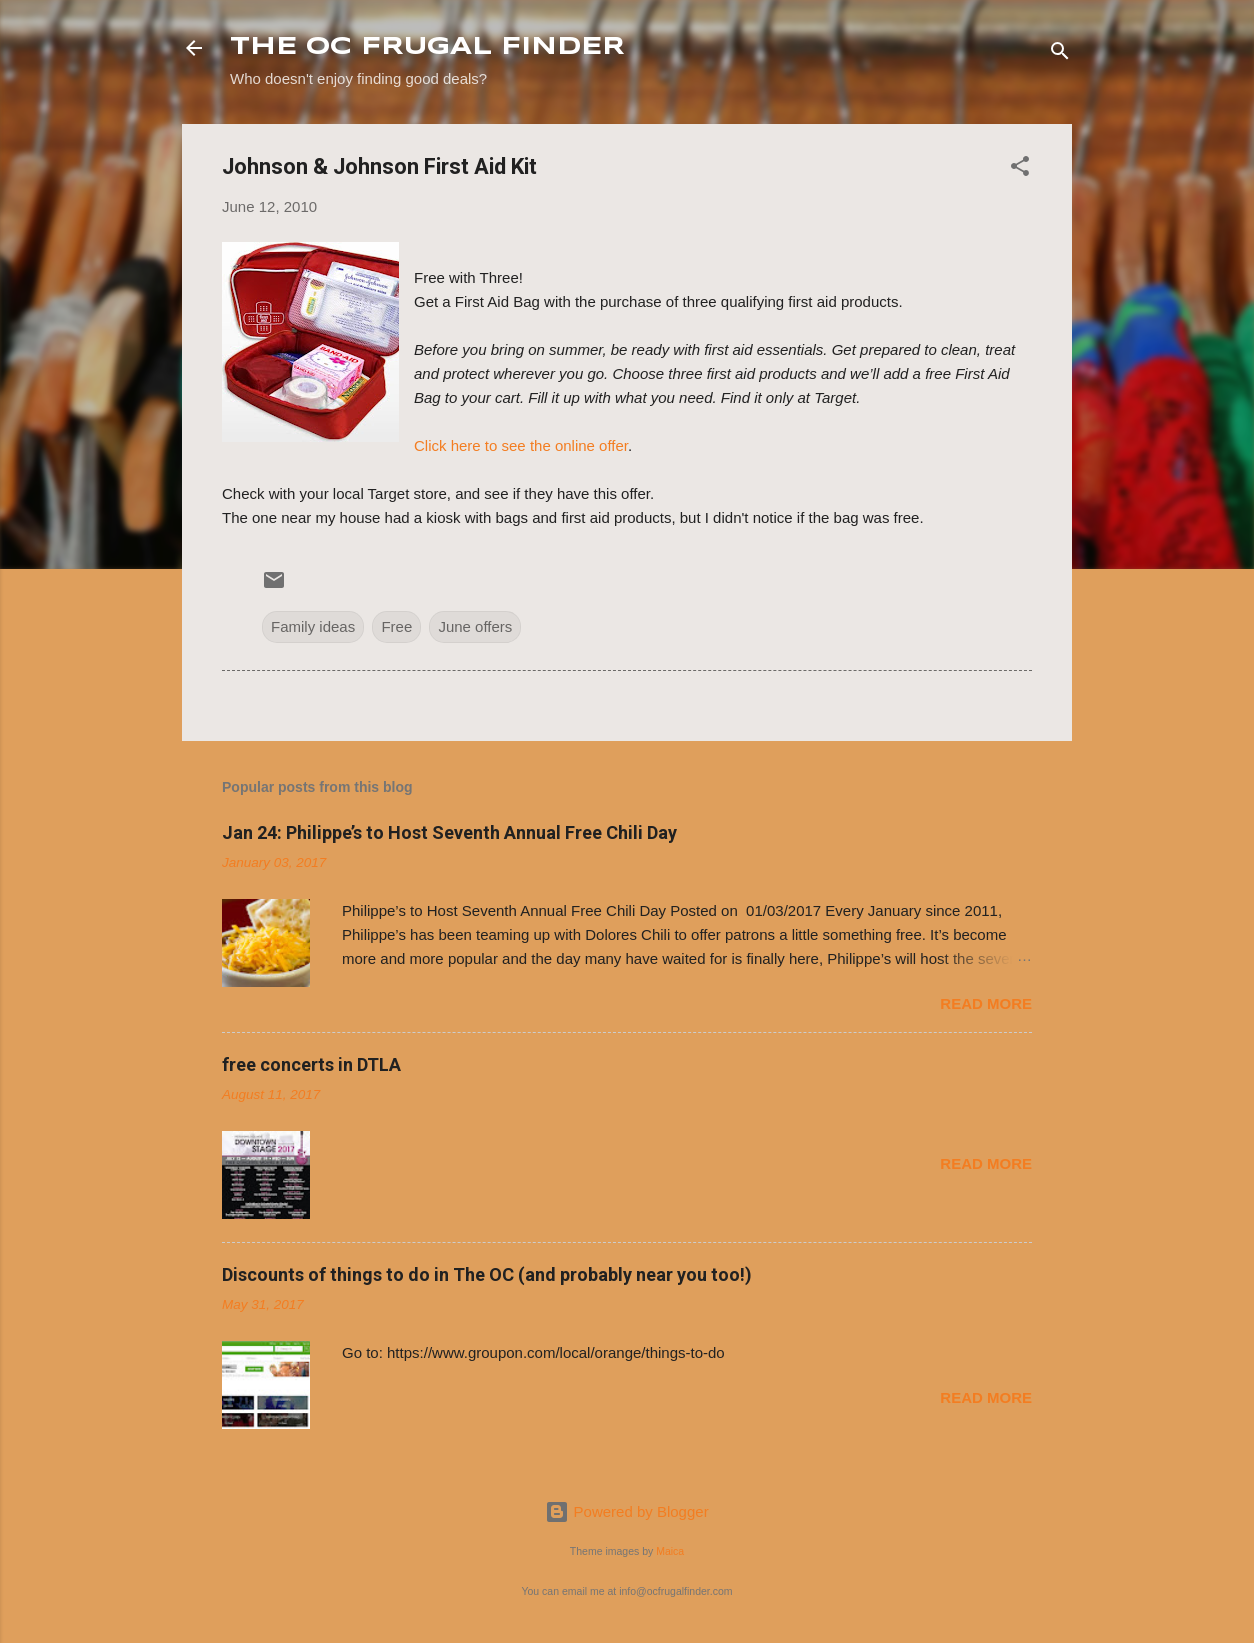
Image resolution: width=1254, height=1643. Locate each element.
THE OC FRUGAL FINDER (427, 47)
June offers (475, 626)
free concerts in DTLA (311, 1064)
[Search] (1060, 54)
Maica (670, 1551)
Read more (986, 1003)
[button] (1020, 169)
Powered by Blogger (626, 1511)
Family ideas (313, 626)
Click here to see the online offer (521, 445)
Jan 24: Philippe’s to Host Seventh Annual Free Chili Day (449, 832)
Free (396, 626)
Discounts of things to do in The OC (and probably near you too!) (487, 1274)
